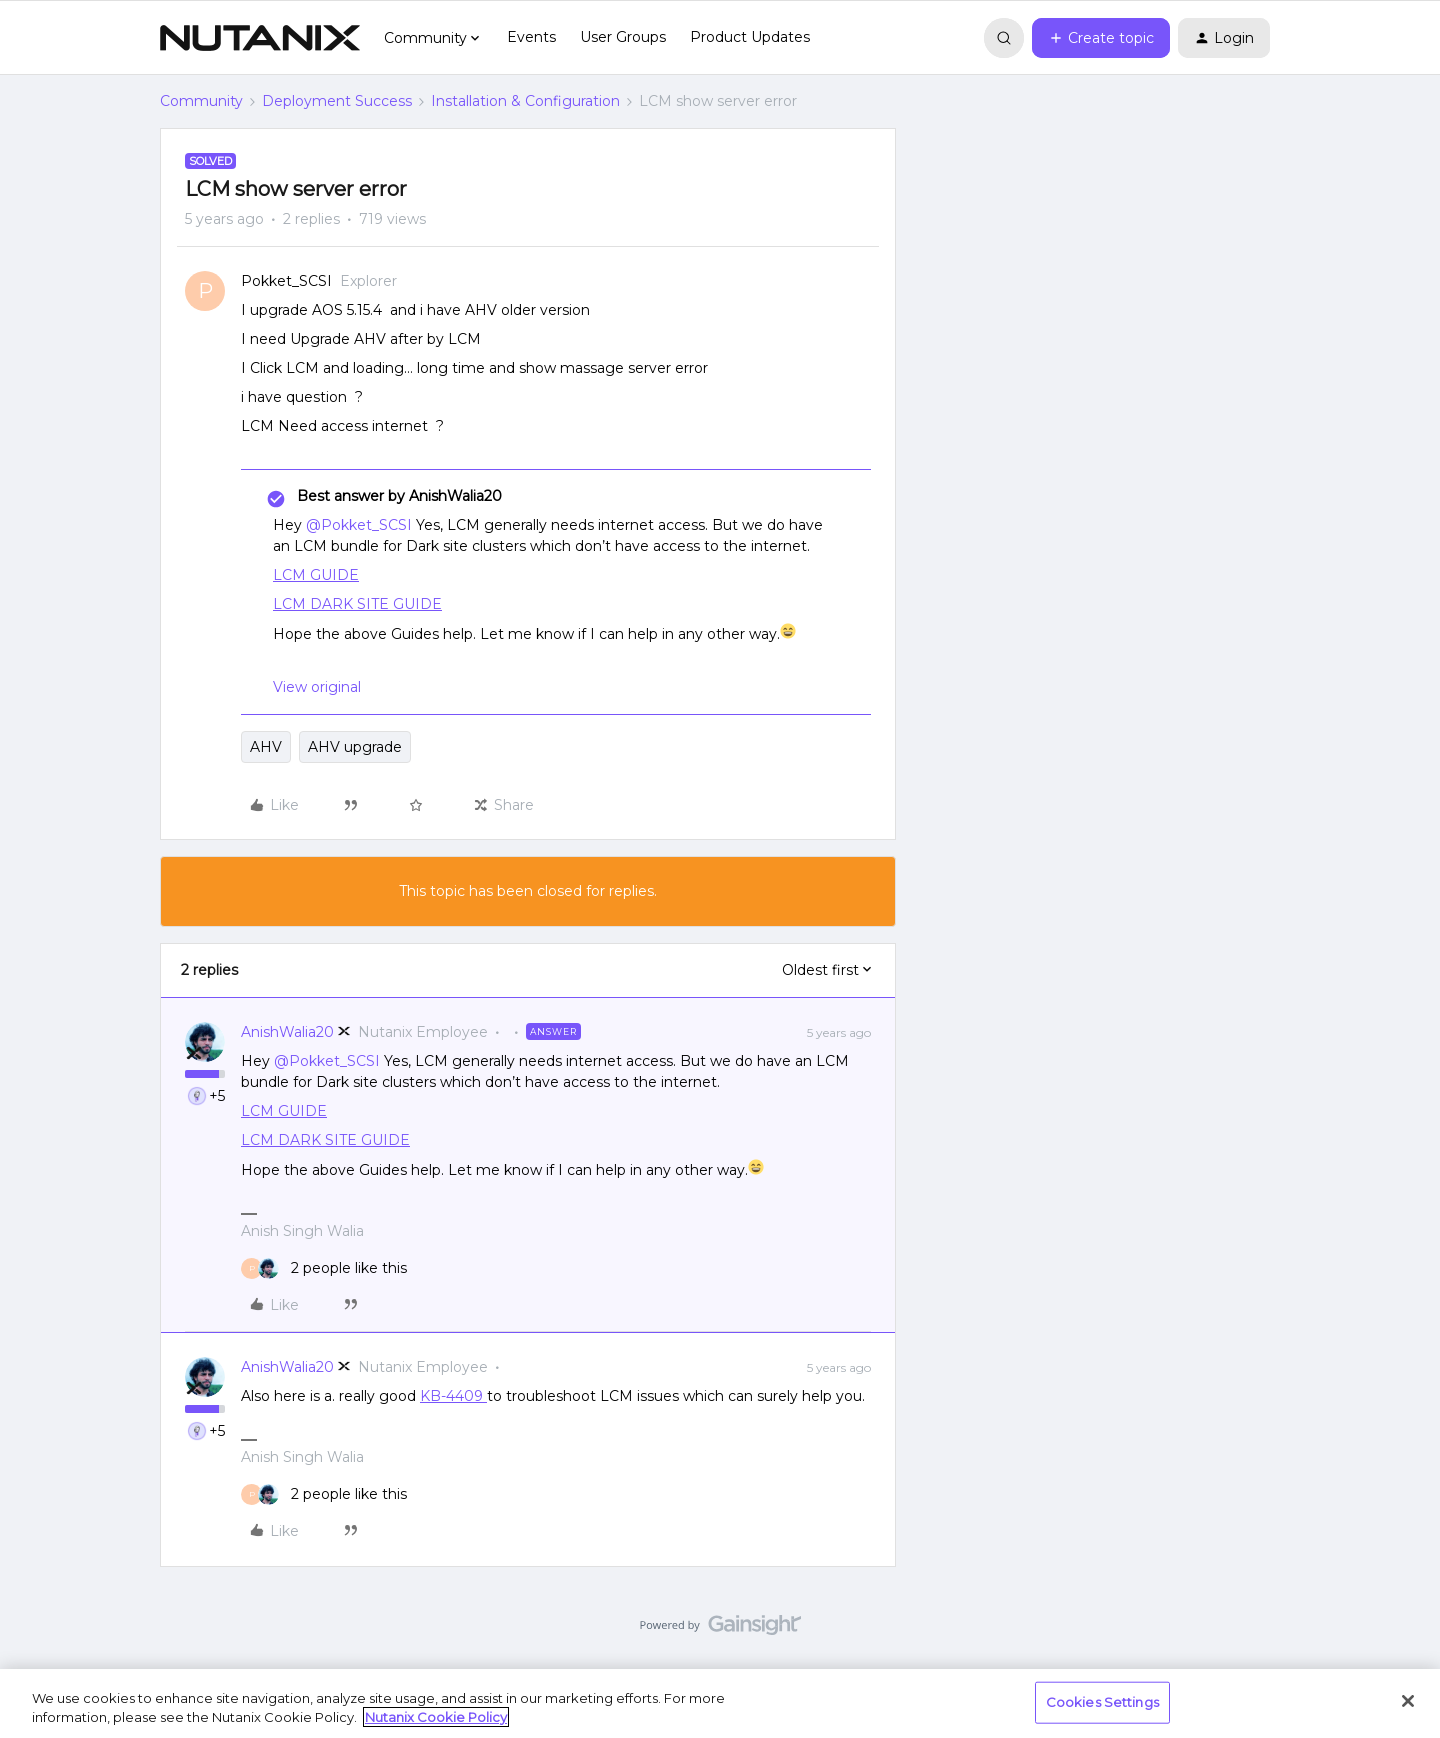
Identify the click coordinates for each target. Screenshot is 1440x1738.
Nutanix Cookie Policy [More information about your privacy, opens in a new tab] (436, 1717)
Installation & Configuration (525, 101)
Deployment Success (337, 101)
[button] (1101, 38)
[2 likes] (324, 1268)
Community (201, 101)
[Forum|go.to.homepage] (260, 38)
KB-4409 (453, 1396)
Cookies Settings (1102, 1702)
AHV (266, 747)
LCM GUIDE (316, 575)
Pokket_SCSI (286, 281)
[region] (720, 1703)
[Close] (1408, 1701)
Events (531, 37)
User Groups (623, 37)
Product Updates (750, 37)
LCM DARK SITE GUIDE (357, 604)
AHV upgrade (355, 747)
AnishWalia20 (287, 1032)
